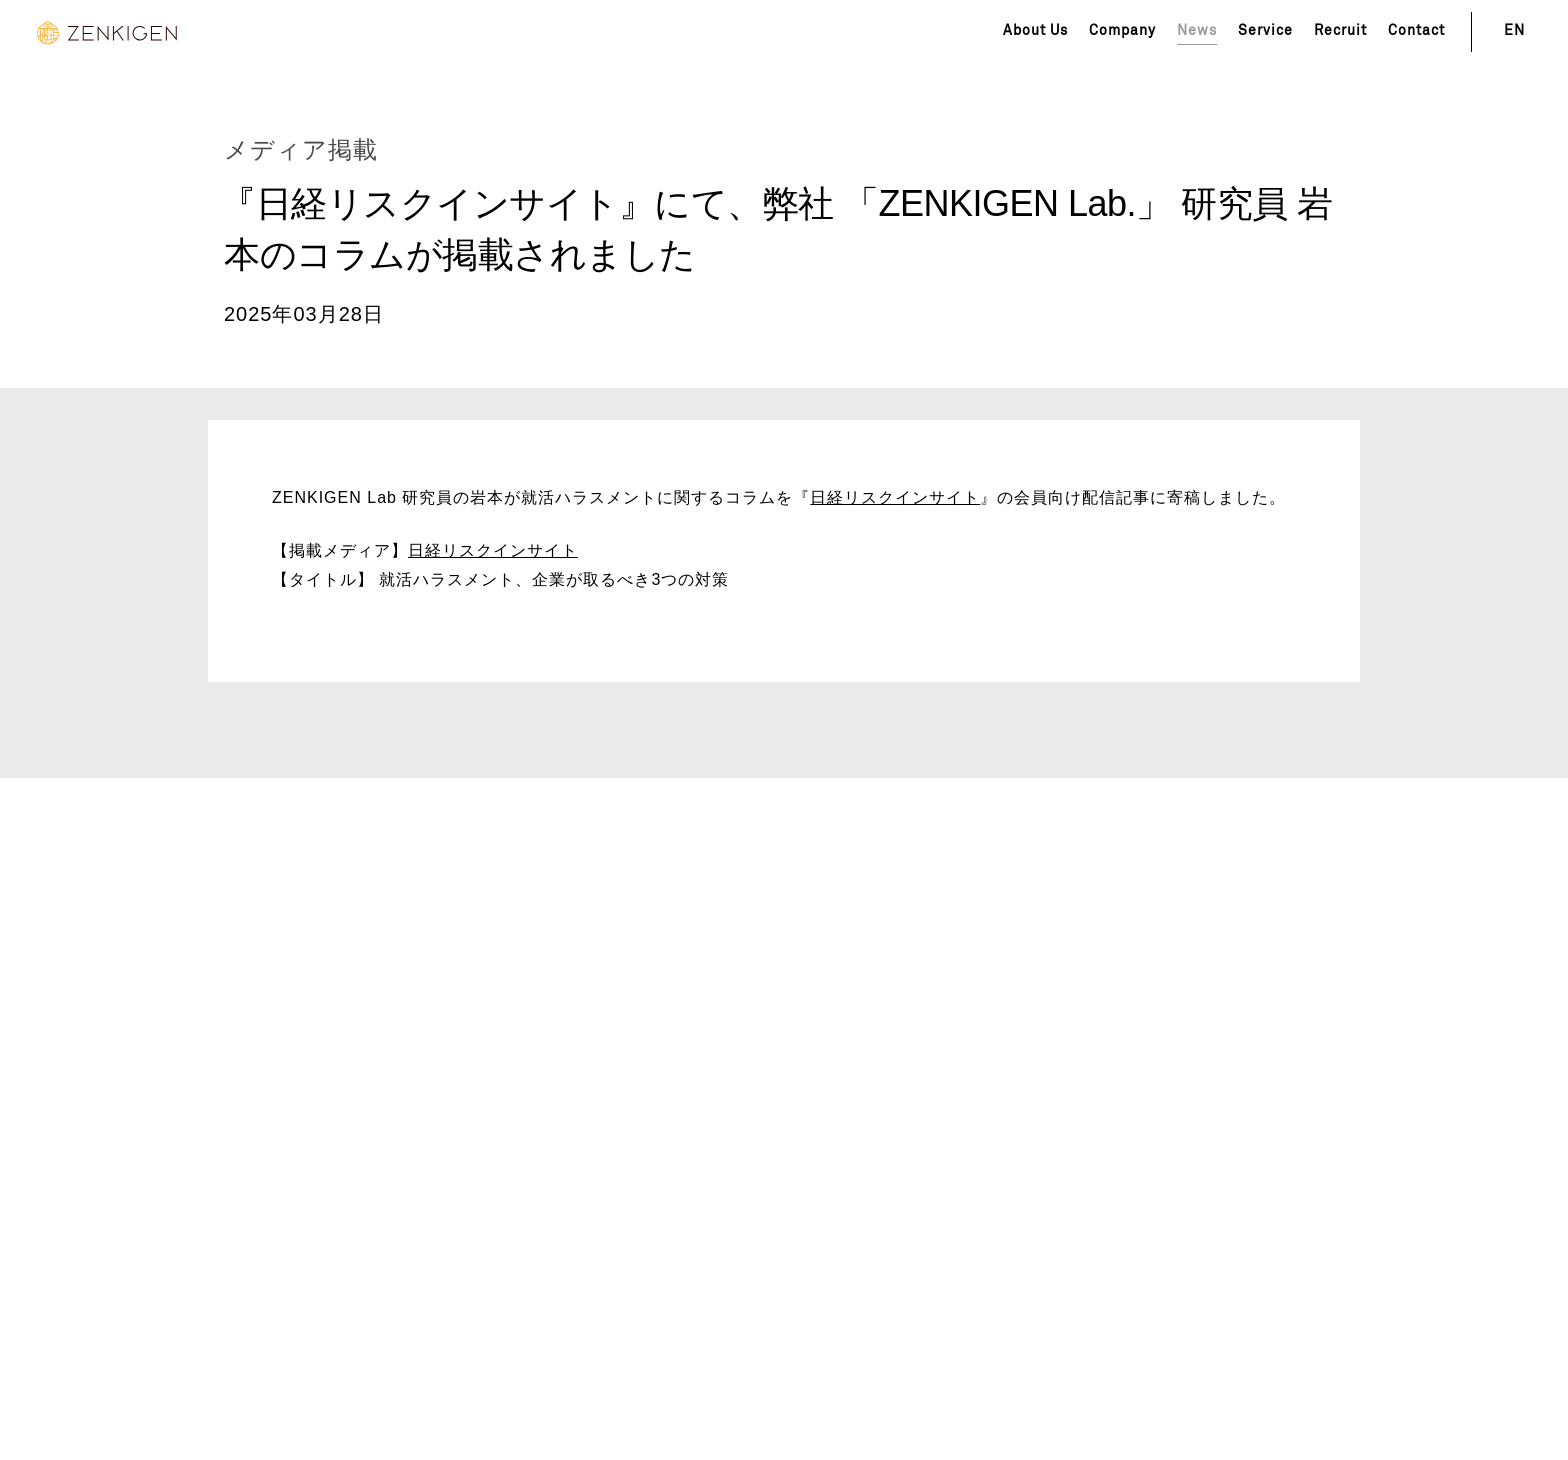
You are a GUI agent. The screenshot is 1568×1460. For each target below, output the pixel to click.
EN (1514, 31)
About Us (1035, 31)
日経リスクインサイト (895, 497)
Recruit (1340, 31)
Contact (1416, 31)
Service (1265, 31)
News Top (95, 95)
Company (1122, 31)
